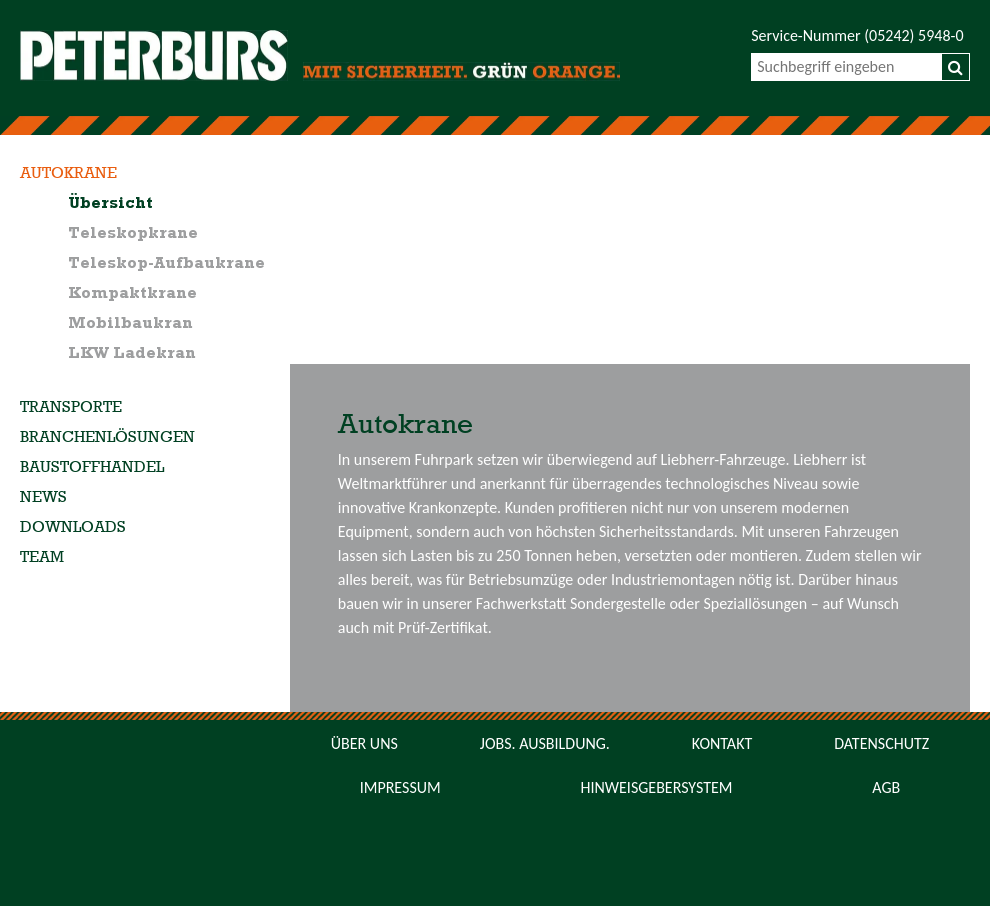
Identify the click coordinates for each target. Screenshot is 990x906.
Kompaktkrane (132, 294)
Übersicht (110, 204)
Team (42, 558)
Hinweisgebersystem (656, 787)
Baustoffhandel (92, 468)
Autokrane (68, 174)
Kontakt (722, 743)
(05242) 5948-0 (913, 35)
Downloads (73, 528)
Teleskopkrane (133, 234)
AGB (886, 787)
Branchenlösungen (107, 438)
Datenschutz (881, 743)
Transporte (71, 408)
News (43, 498)
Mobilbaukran (130, 324)
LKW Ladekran (132, 354)
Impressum (400, 787)
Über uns (364, 743)
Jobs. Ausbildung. (545, 743)
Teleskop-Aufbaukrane (166, 264)
